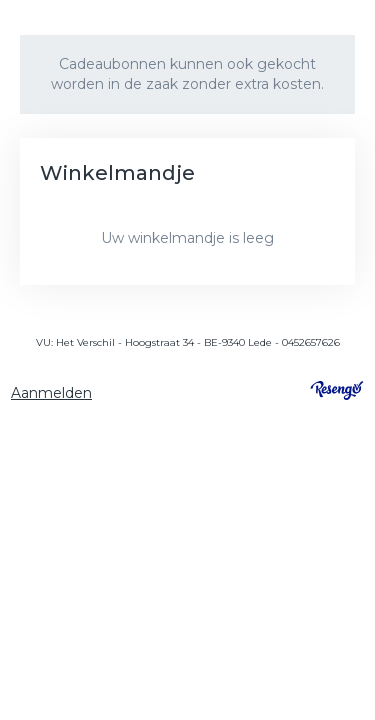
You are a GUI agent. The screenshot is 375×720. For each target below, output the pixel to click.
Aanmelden (51, 393)
